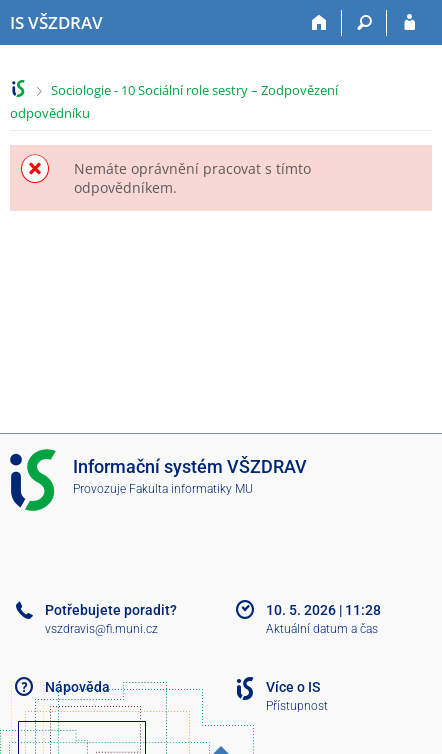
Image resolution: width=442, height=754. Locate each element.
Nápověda (77, 687)
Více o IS (293, 687)
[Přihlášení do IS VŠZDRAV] (409, 23)
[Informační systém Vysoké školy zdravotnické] (56, 23)
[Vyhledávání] (364, 23)
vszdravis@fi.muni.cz (101, 629)
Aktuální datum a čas (322, 629)
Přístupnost (297, 706)
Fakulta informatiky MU (191, 489)
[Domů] (319, 23)
